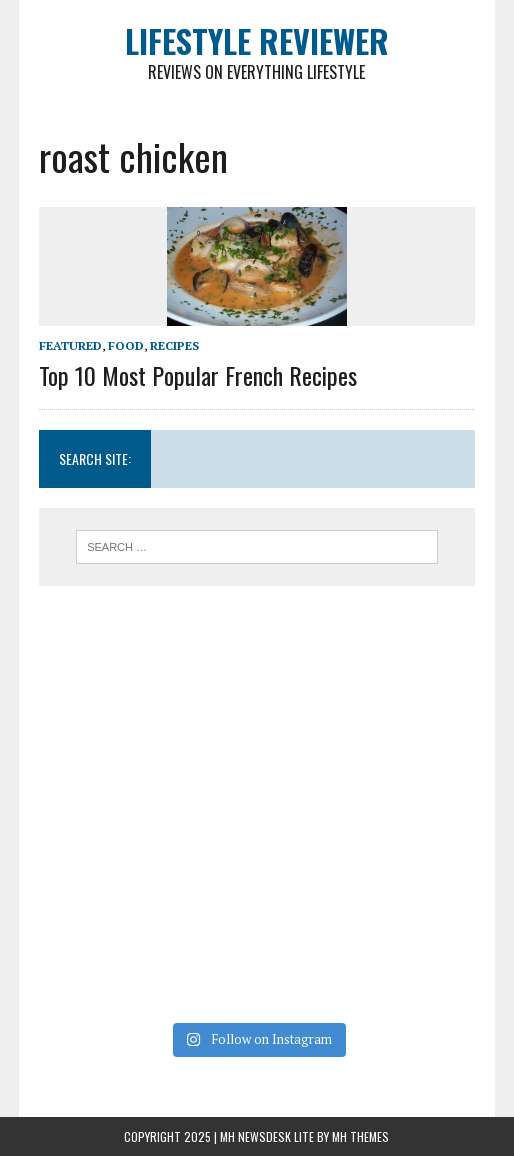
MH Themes (360, 1136)
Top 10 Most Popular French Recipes (198, 375)
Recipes (174, 345)
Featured (70, 345)
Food (126, 345)
